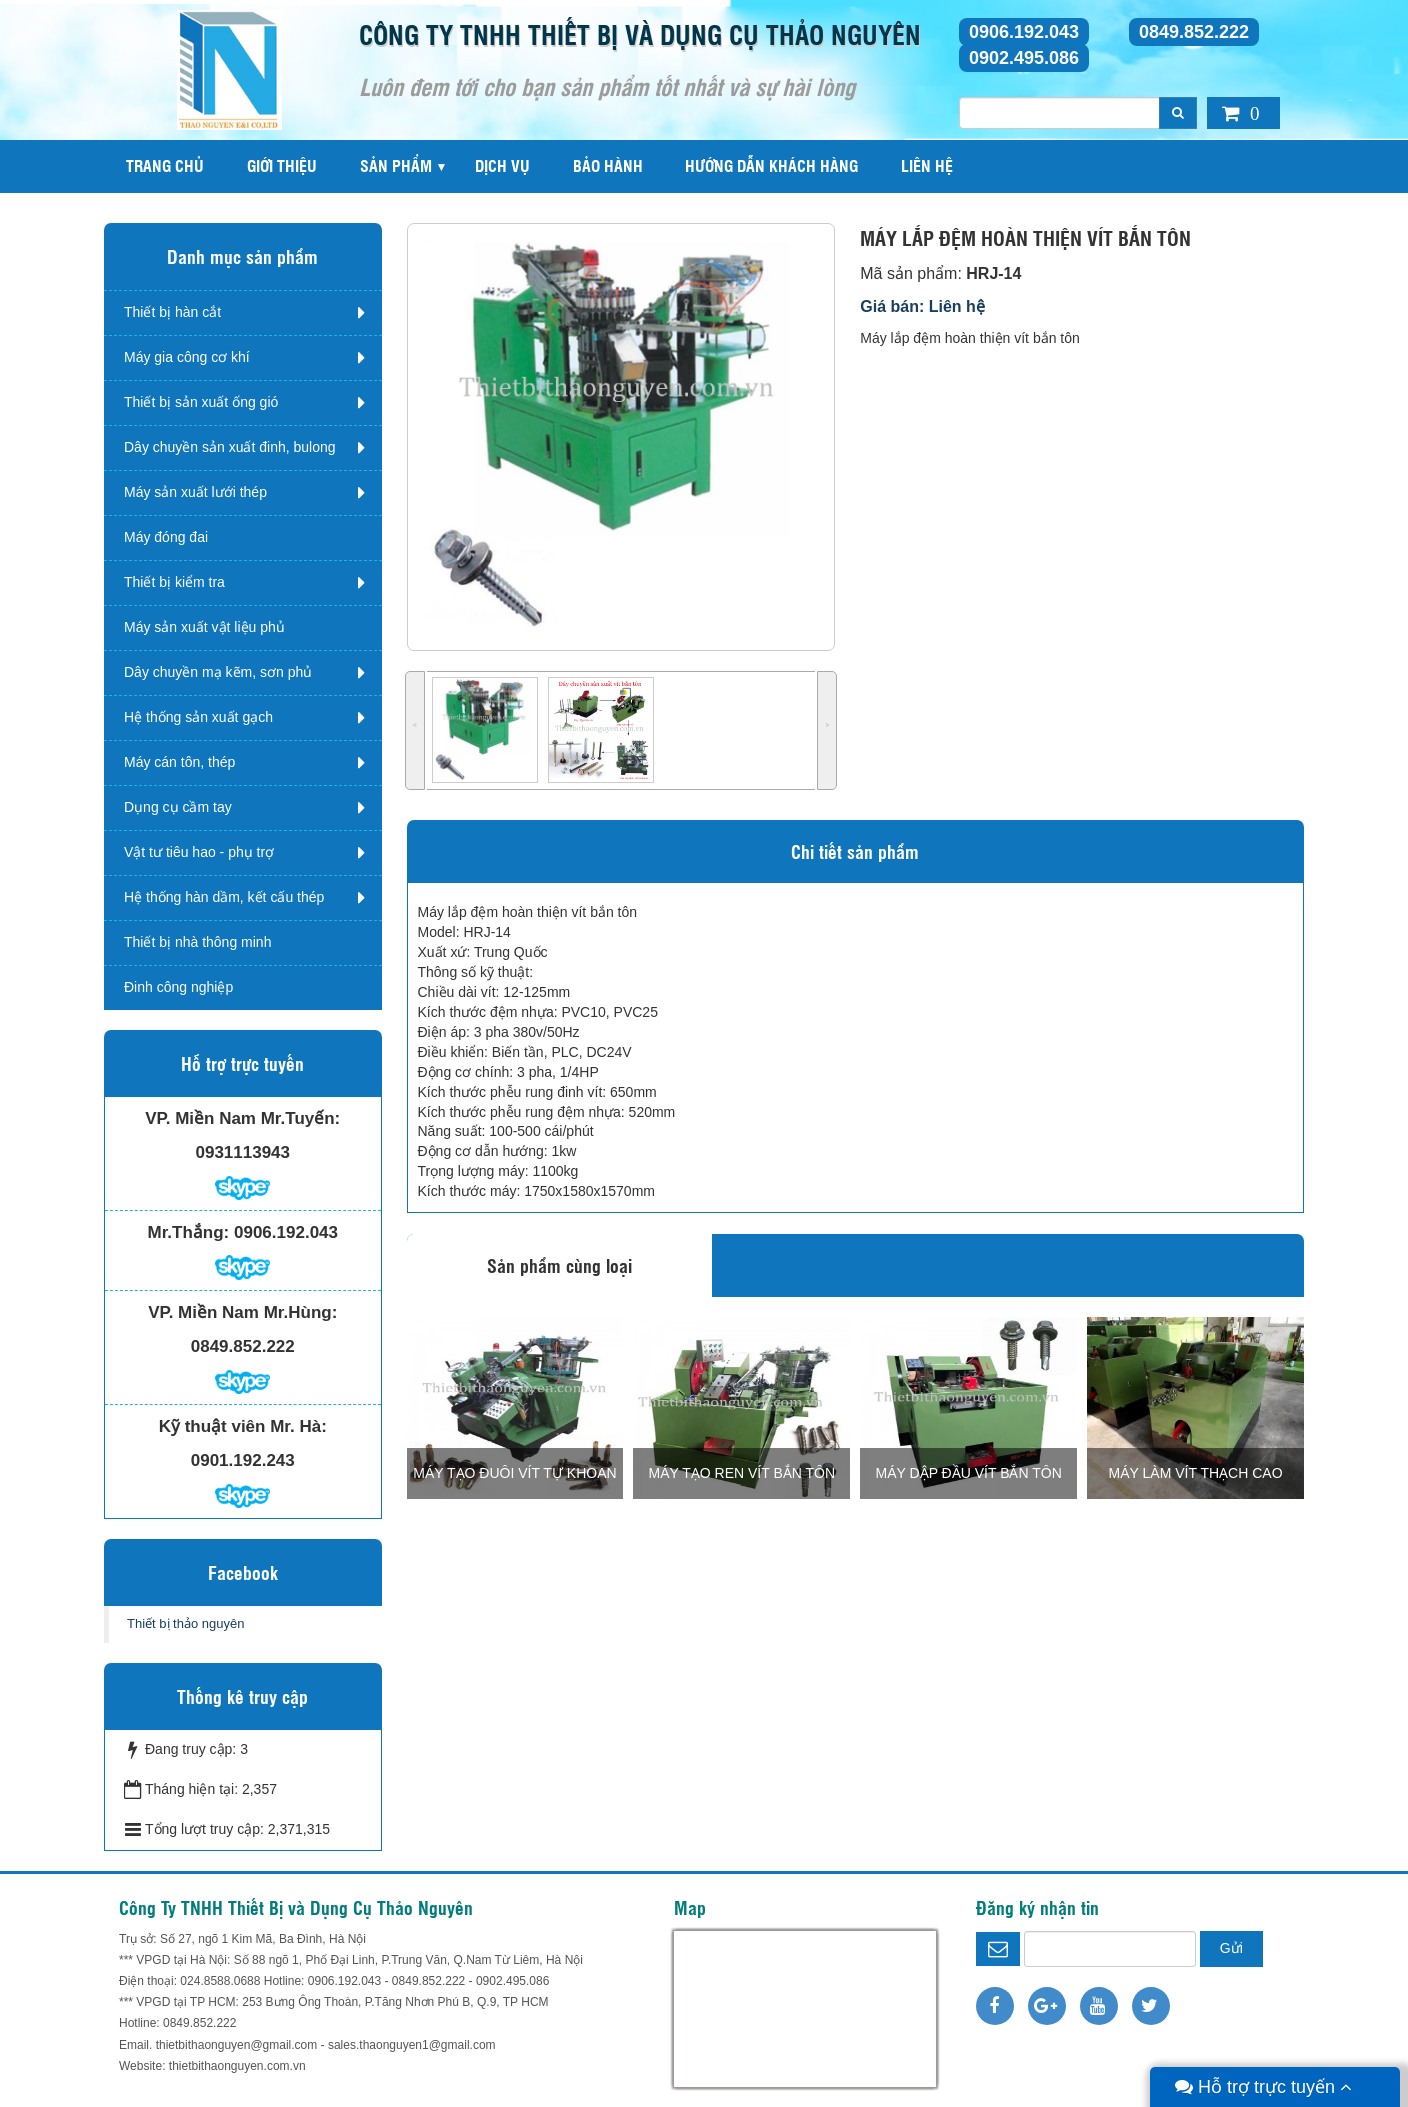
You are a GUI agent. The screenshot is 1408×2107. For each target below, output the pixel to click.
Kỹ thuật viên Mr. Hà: (243, 1426)
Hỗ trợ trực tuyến (1263, 2087)
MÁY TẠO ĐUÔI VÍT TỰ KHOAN (514, 1473)
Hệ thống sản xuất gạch (198, 717)
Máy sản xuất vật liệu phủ (204, 627)
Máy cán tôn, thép (179, 762)
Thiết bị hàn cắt (172, 312)
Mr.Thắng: (189, 1232)
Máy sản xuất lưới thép (195, 492)
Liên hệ (927, 165)
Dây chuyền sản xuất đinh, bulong (230, 447)
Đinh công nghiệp (178, 987)
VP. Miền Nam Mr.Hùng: (242, 1312)
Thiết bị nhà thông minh (197, 942)
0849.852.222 (1194, 32)
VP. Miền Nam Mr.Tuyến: (242, 1118)
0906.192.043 (1024, 32)
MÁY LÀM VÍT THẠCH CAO (1196, 1473)
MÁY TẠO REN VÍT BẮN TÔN (742, 1473)
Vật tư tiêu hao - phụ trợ (199, 852)
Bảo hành (608, 165)
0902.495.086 (1024, 58)
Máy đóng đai (166, 537)
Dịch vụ (502, 165)
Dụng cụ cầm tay (178, 807)
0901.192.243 (243, 1460)
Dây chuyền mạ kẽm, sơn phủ (218, 672)
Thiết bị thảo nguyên (185, 1623)
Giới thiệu (282, 165)
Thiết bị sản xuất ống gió (201, 402)
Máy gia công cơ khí (187, 357)
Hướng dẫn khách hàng (771, 165)
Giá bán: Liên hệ (922, 306)
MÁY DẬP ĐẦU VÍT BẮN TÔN (969, 1473)
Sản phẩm (396, 165)
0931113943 (242, 1152)
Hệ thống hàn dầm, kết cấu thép (224, 897)
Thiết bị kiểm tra (174, 582)
